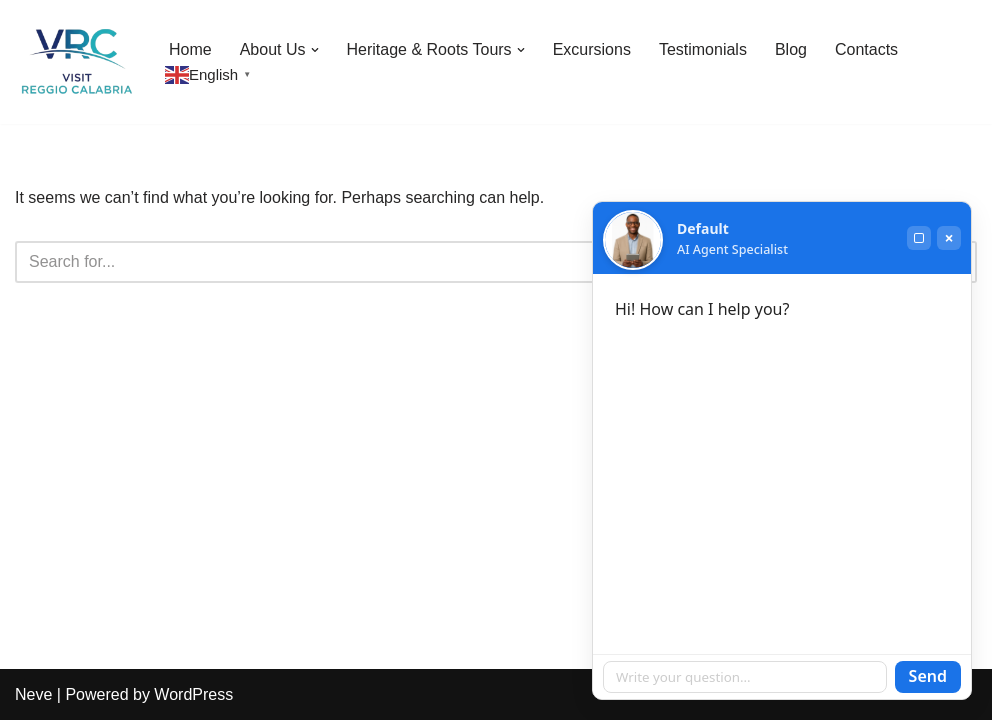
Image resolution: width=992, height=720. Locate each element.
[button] (315, 50)
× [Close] (948, 238)
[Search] (473, 262)
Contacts (866, 49)
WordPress (193, 694)
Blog (791, 49)
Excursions (592, 49)
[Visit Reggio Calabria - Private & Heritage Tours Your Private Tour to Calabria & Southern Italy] (75, 62)
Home (190, 49)
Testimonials (703, 49)
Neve (33, 694)
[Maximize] (919, 238)
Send (928, 676)
